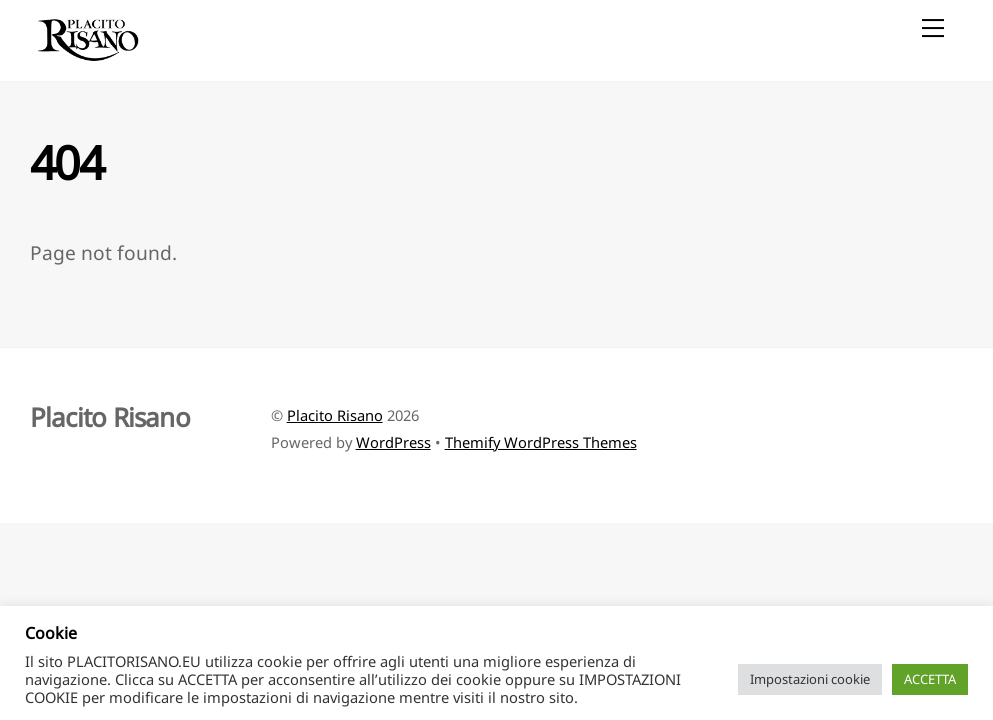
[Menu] (933, 27)
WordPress (393, 442)
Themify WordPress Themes (541, 442)
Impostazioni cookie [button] (810, 679)
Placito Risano (335, 415)
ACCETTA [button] (930, 679)
